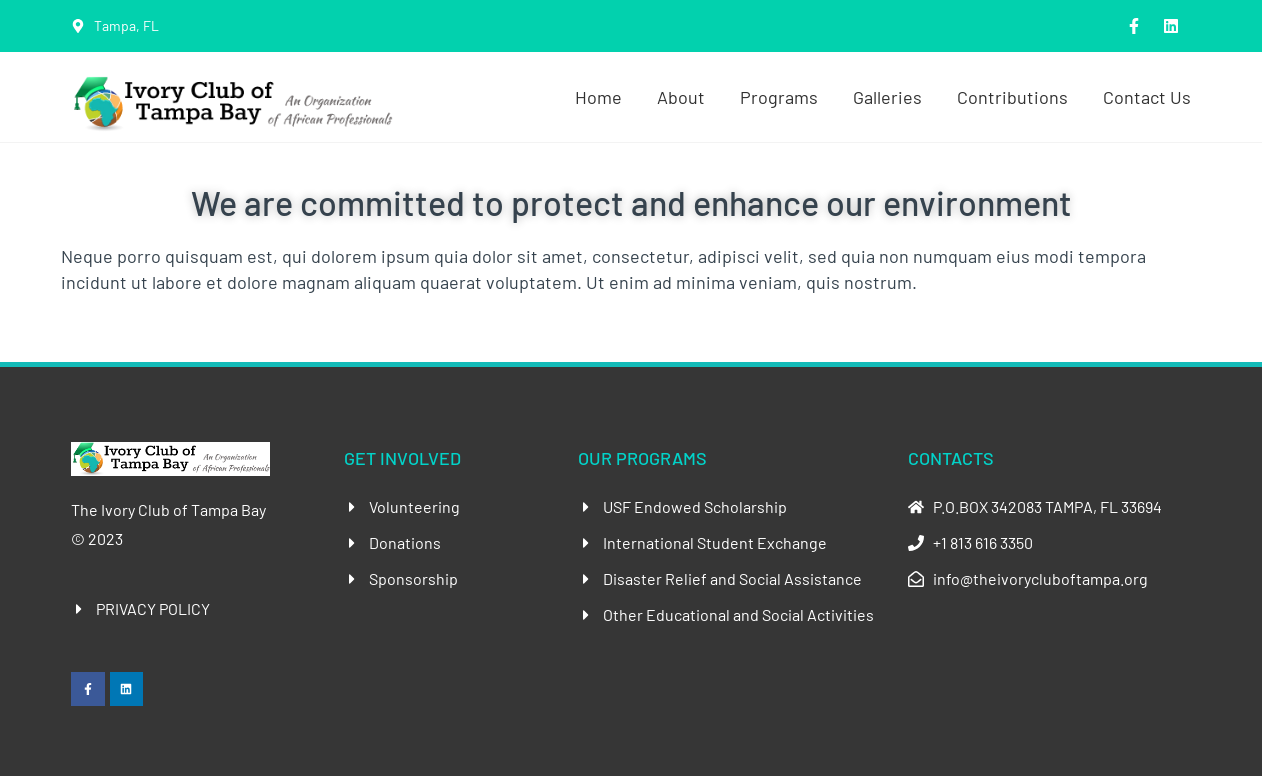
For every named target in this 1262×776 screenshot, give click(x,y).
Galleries (887, 97)
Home (598, 97)
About (681, 97)
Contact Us (1147, 97)
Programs (779, 97)
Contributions (1012, 97)
